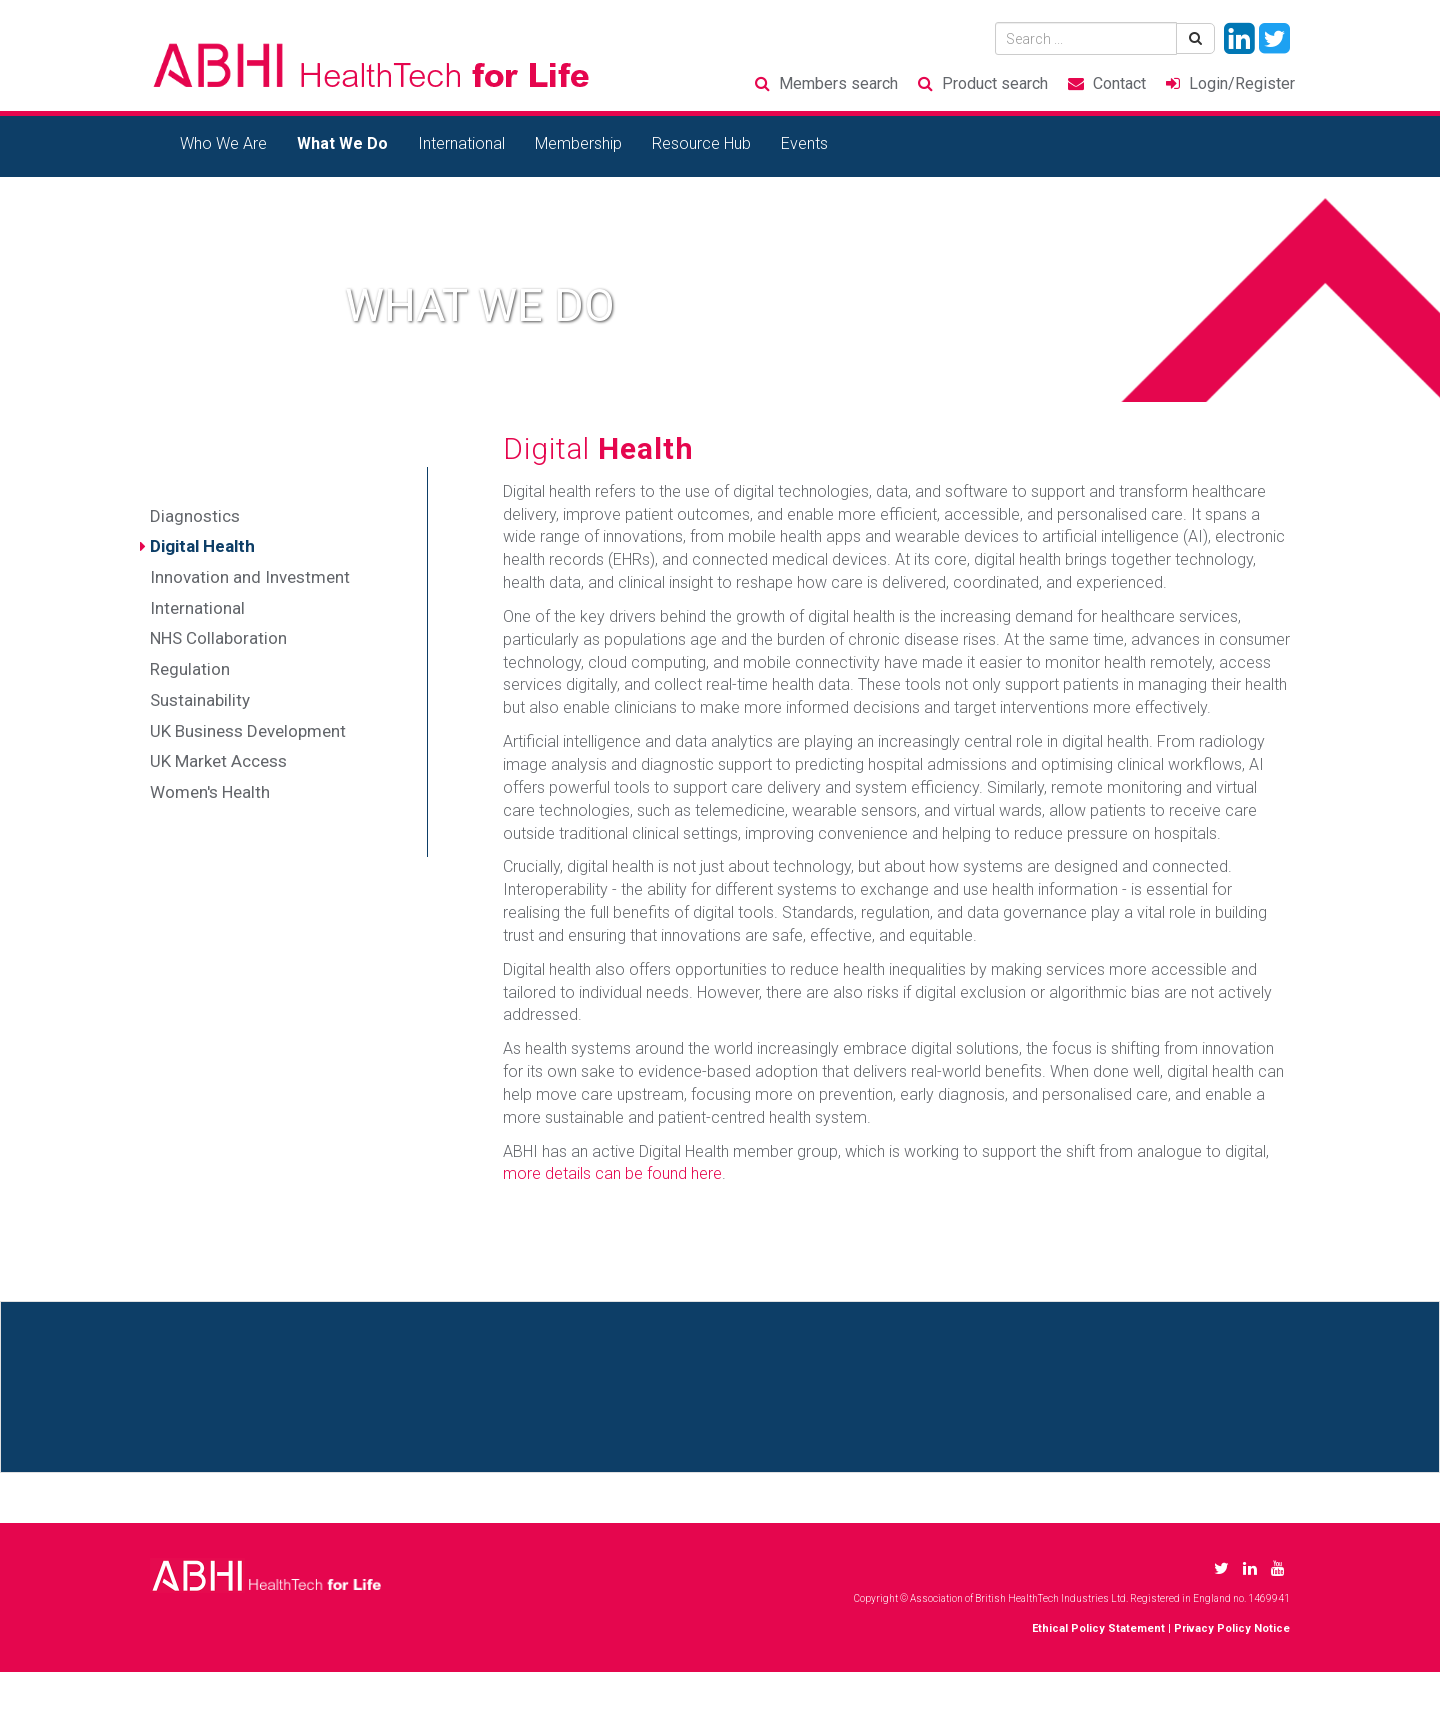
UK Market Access (218, 761)
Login (1242, 83)
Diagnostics (195, 516)
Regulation (190, 669)
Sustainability (200, 700)
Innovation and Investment (250, 577)
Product (995, 83)
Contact (1119, 83)
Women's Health (210, 792)
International (461, 143)
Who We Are (223, 143)
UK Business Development (248, 731)
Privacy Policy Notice (1232, 1628)
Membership (578, 143)
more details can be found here (612, 1173)
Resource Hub (701, 143)
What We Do (342, 143)
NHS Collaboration (218, 638)
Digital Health (202, 546)
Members (838, 83)
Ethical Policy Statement (1098, 1628)
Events (804, 143)
